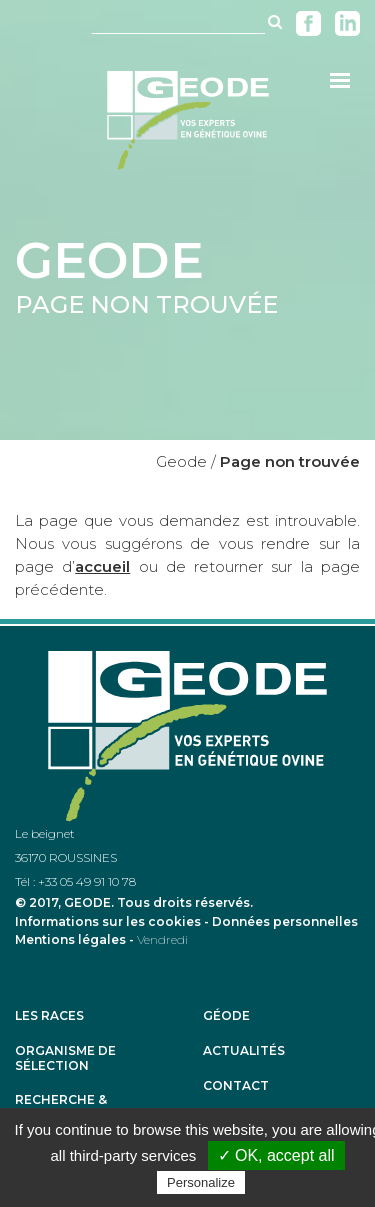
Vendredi (162, 939)
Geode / (186, 461)
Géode (226, 1016)
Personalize (201, 1182)
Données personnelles (285, 921)
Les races (49, 1016)
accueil (102, 566)
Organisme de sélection (65, 1058)
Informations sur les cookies (108, 921)
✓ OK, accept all (276, 1155)
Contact (236, 1086)
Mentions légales (70, 939)
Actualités (244, 1051)
